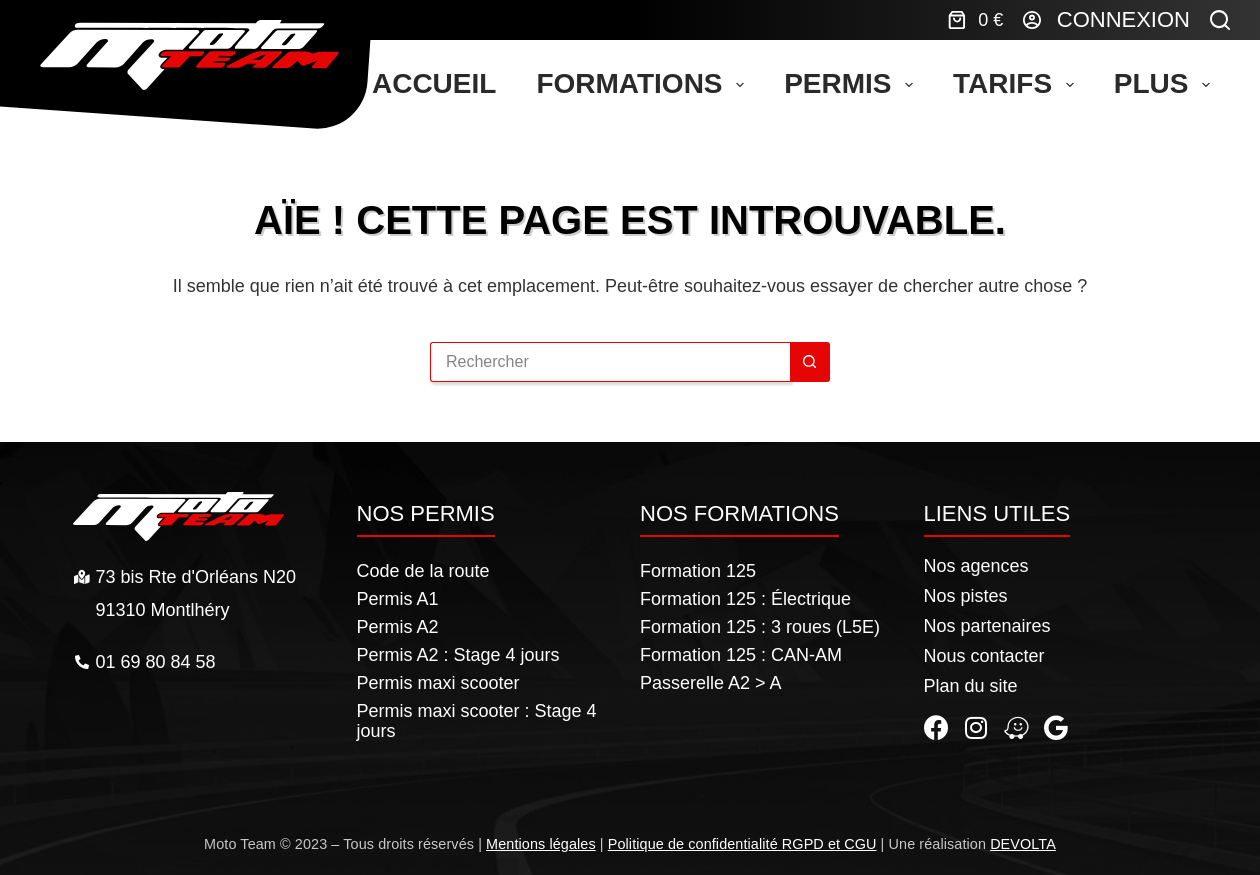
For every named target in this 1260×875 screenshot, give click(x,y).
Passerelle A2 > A (711, 683)
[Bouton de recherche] (810, 362)
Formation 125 (698, 571)
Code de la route (423, 571)
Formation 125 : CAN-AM (741, 655)
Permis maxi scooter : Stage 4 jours (477, 721)
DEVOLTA (1023, 844)
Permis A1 (398, 599)
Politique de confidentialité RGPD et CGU (742, 844)
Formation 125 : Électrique (745, 599)
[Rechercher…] (610, 362)
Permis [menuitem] (852, 83)
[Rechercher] (1220, 20)
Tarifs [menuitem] (1017, 83)
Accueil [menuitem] (434, 83)
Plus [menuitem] (1166, 83)
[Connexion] (1106, 20)
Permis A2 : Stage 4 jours (458, 655)
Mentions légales (541, 844)
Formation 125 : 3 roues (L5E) (760, 627)
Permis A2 (398, 627)
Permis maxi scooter (438, 683)
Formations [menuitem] (644, 83)
